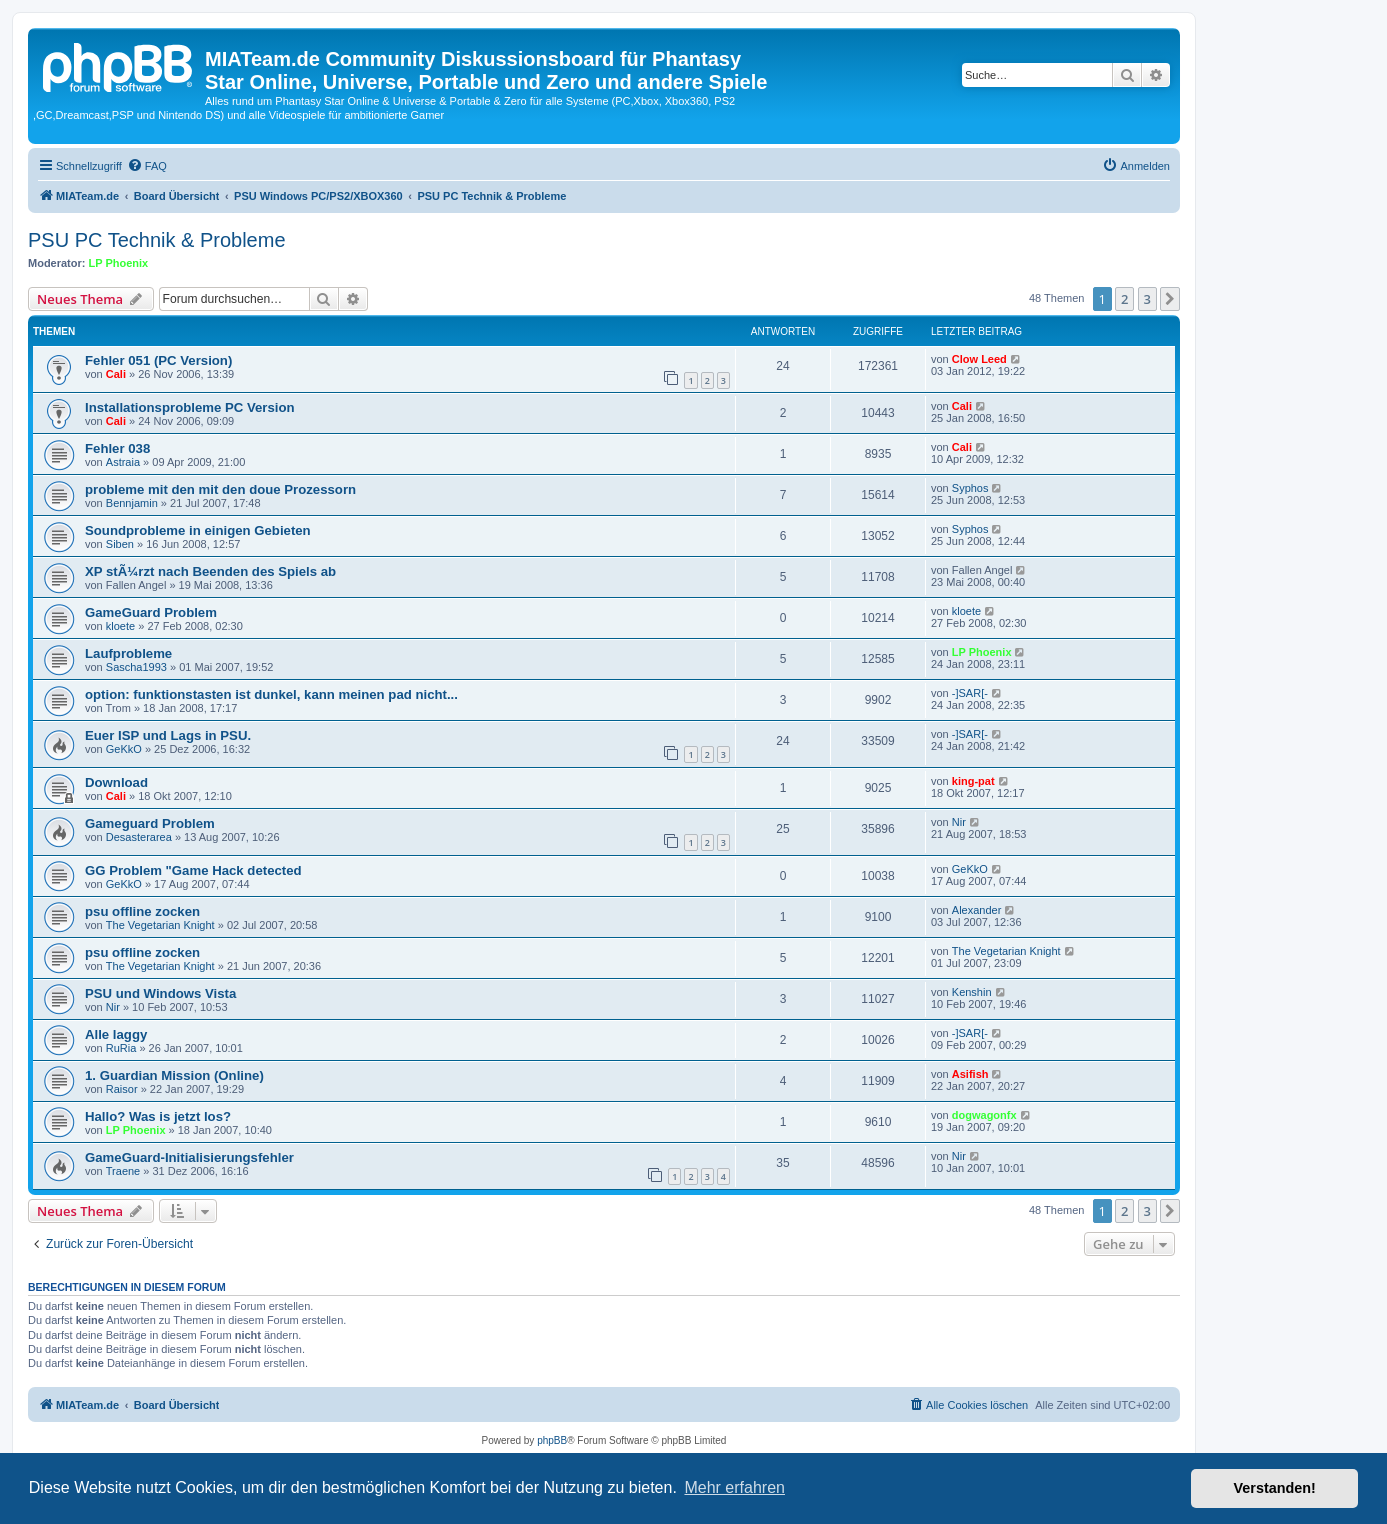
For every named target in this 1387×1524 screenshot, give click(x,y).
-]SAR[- (970, 693)
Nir (959, 822)
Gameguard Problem (150, 823)
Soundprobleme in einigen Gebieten (198, 530)
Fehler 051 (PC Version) (158, 360)
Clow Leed (979, 359)
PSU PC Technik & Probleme (157, 240)
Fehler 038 (117, 448)
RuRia (121, 1048)
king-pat (973, 781)
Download (116, 782)
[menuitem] (147, 166)
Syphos (970, 488)
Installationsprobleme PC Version (190, 407)
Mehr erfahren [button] (734, 1487)
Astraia (123, 462)
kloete (120, 626)
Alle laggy (116, 1034)
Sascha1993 (136, 667)
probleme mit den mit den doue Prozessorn (220, 489)
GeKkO (124, 749)
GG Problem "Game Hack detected (193, 870)
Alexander (977, 910)
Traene (123, 1171)
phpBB (552, 1440)
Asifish (970, 1074)
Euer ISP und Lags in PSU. (168, 735)
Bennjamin (132, 503)
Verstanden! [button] (1275, 1488)
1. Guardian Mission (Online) (174, 1075)
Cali (116, 374)
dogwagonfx (984, 1115)
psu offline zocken (142, 911)
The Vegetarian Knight (160, 925)
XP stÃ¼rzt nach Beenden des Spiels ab (210, 571)
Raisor (122, 1089)
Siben (120, 544)
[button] (1170, 299)
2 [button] (1124, 299)
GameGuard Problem (151, 612)
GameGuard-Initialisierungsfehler (189, 1157)
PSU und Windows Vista (160, 993)
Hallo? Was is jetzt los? (158, 1116)
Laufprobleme (128, 653)
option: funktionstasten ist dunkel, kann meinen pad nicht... (271, 694)
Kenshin (972, 992)
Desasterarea (139, 837)
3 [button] (1147, 299)
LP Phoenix (119, 263)
